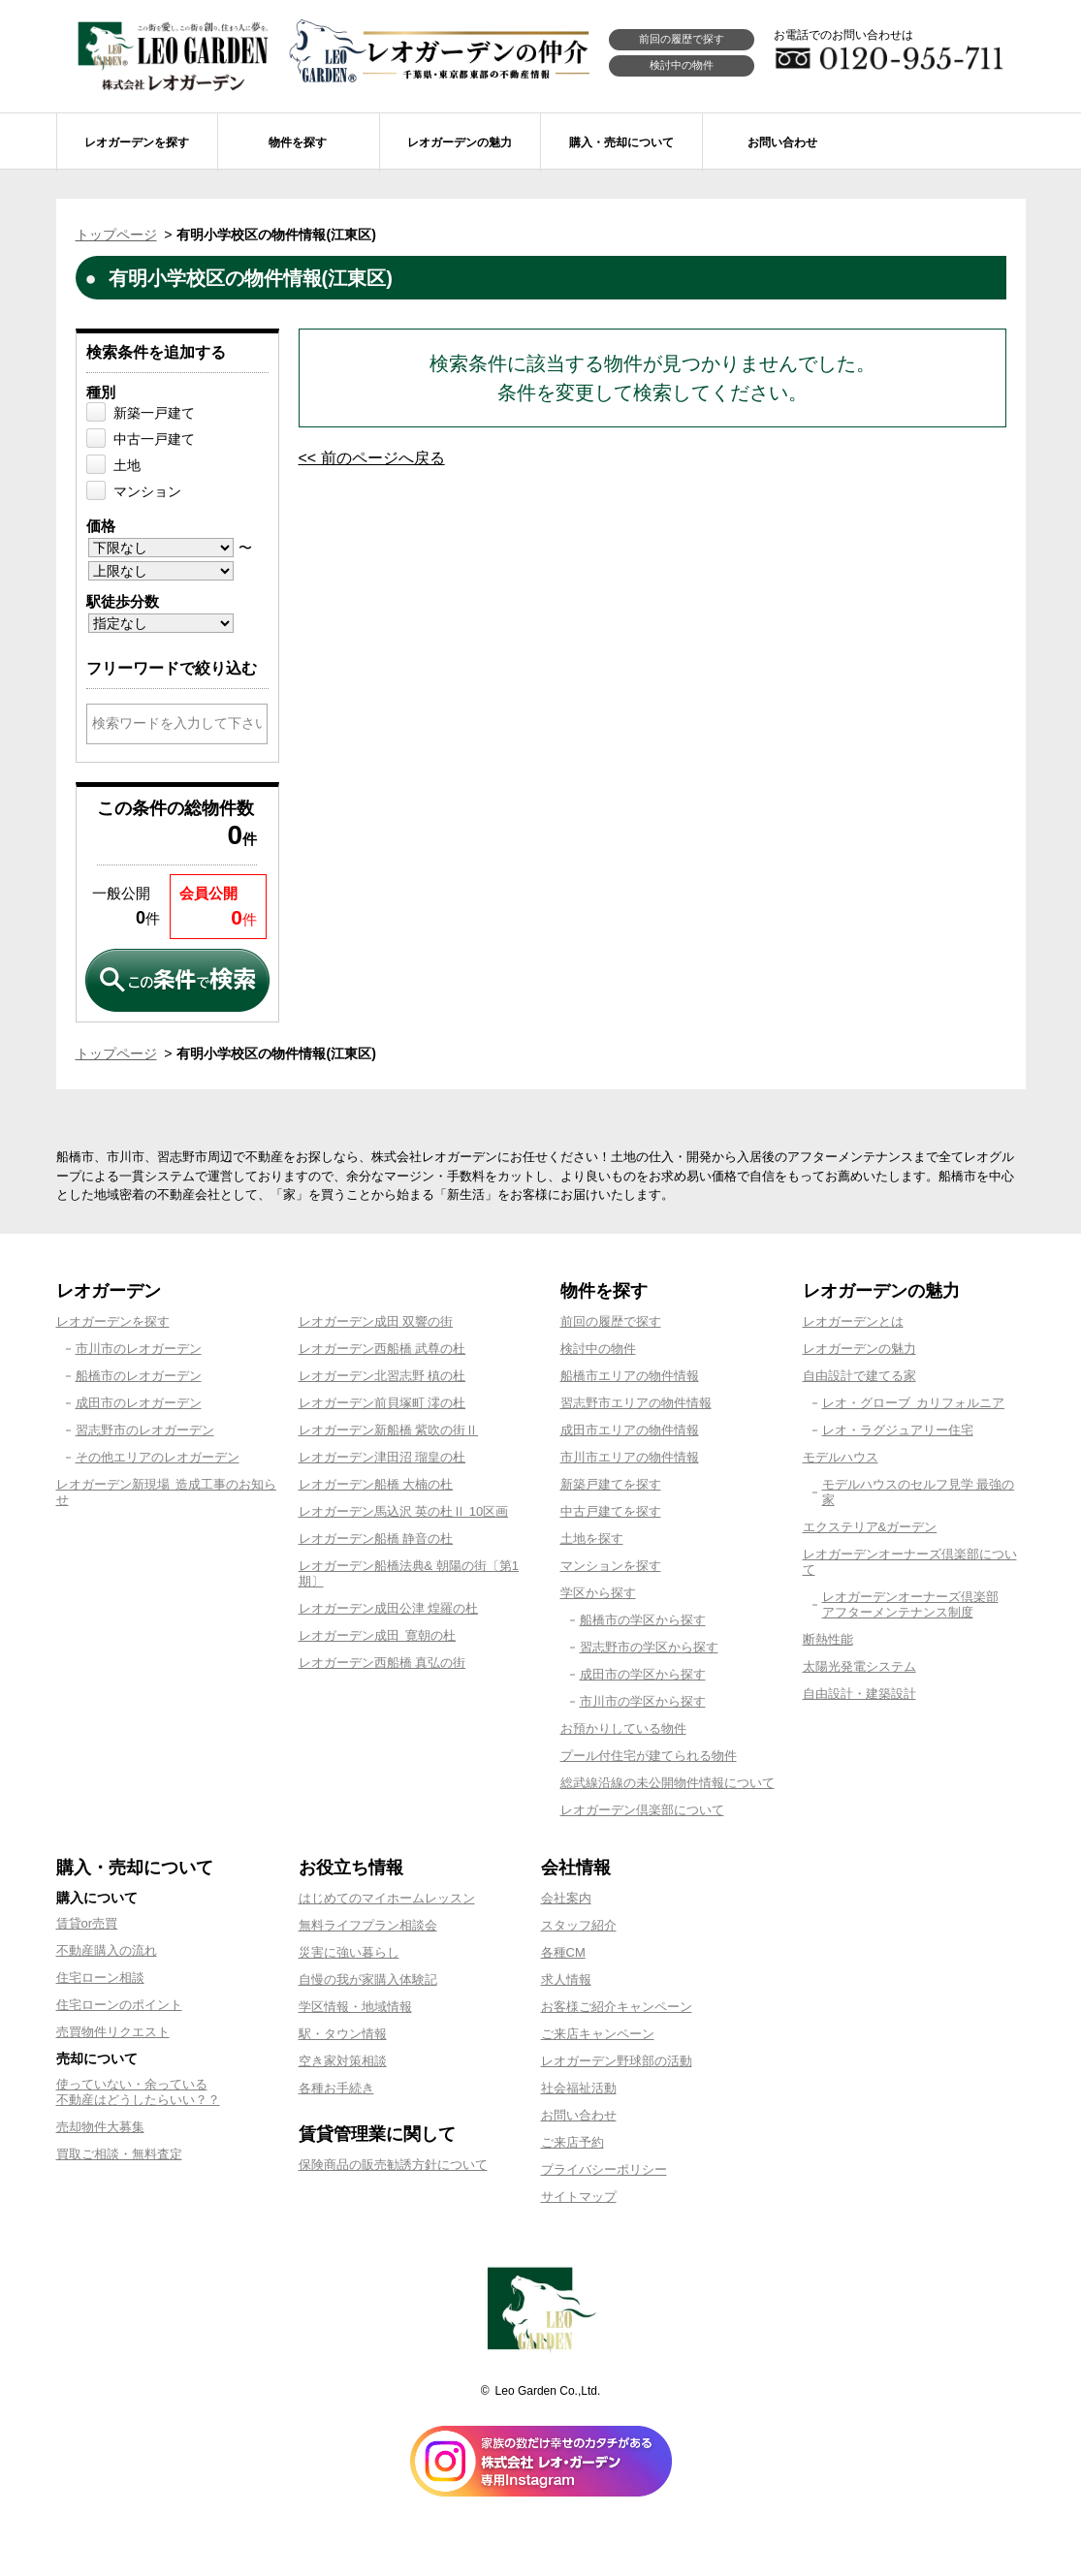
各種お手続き (336, 2088)
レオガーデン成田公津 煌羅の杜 (389, 1608)
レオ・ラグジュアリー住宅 (897, 1430)
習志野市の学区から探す (649, 1647)
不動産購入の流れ (106, 1950)
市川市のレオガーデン (139, 1348)
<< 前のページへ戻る (372, 458)
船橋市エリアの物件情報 (629, 1375)
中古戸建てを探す (610, 1511)
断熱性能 (828, 1639)
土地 (127, 465)
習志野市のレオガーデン (145, 1430)
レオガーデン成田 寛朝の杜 (378, 1635)
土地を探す (591, 1538)
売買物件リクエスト (113, 2032)
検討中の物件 (682, 65)
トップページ (116, 234)
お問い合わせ (579, 2115)
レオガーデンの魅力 (859, 1348)
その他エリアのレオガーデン (157, 1457)
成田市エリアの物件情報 (629, 1430)
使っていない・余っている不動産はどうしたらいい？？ (138, 2092)
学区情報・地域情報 (355, 2006)
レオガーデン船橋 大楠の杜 (376, 1484)
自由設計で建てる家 (859, 1375)
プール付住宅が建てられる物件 (648, 1755)
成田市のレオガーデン (139, 1403)
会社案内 (566, 1898)
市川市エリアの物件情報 (629, 1457)
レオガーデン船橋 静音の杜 (376, 1538)
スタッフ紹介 (579, 1925)
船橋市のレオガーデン (139, 1375)
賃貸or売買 (87, 1923)
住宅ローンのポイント (119, 2004)
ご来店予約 (572, 2142)
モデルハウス (840, 1457)
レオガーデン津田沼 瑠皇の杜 (382, 1457)
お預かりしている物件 (623, 1728)
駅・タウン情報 (343, 2033)
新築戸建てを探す (610, 1484)
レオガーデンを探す (113, 1321)
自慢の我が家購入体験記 (368, 1979)
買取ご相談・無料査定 (119, 2154)
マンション (147, 491)
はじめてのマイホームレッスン (387, 1898)
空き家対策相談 (343, 2061)
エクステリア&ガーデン (870, 1527)
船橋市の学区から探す (643, 1620)
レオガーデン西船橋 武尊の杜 (382, 1348)
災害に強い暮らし (349, 1952)
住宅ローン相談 (100, 1977)
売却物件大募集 (100, 2127)
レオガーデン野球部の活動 (616, 2061)
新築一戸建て (154, 413)
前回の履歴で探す (681, 39)
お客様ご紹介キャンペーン (616, 2006)
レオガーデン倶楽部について (642, 1810)
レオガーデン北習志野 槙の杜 (382, 1375)
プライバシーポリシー (604, 2169)
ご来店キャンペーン (597, 2033)
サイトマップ (579, 2196)
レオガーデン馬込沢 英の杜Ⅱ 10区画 (404, 1511)
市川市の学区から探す (643, 1701)
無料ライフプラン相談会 (368, 1925)
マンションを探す (610, 1565)
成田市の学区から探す (643, 1674)
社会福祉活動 (579, 2088)
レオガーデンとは (853, 1321)
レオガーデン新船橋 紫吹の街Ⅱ (389, 1430)
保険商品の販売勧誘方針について (393, 2164)
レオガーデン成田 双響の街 (376, 1321)
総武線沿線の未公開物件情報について (667, 1782)
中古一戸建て (154, 439)
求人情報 (566, 1979)
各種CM (563, 1952)
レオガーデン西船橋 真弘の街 (382, 1662)
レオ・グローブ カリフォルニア (913, 1403)
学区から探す (598, 1593)
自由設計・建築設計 (859, 1693)
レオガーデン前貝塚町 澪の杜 (382, 1403)
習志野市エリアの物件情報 (636, 1403)
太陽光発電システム (859, 1666)
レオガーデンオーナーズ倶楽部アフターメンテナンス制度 (910, 1604)
